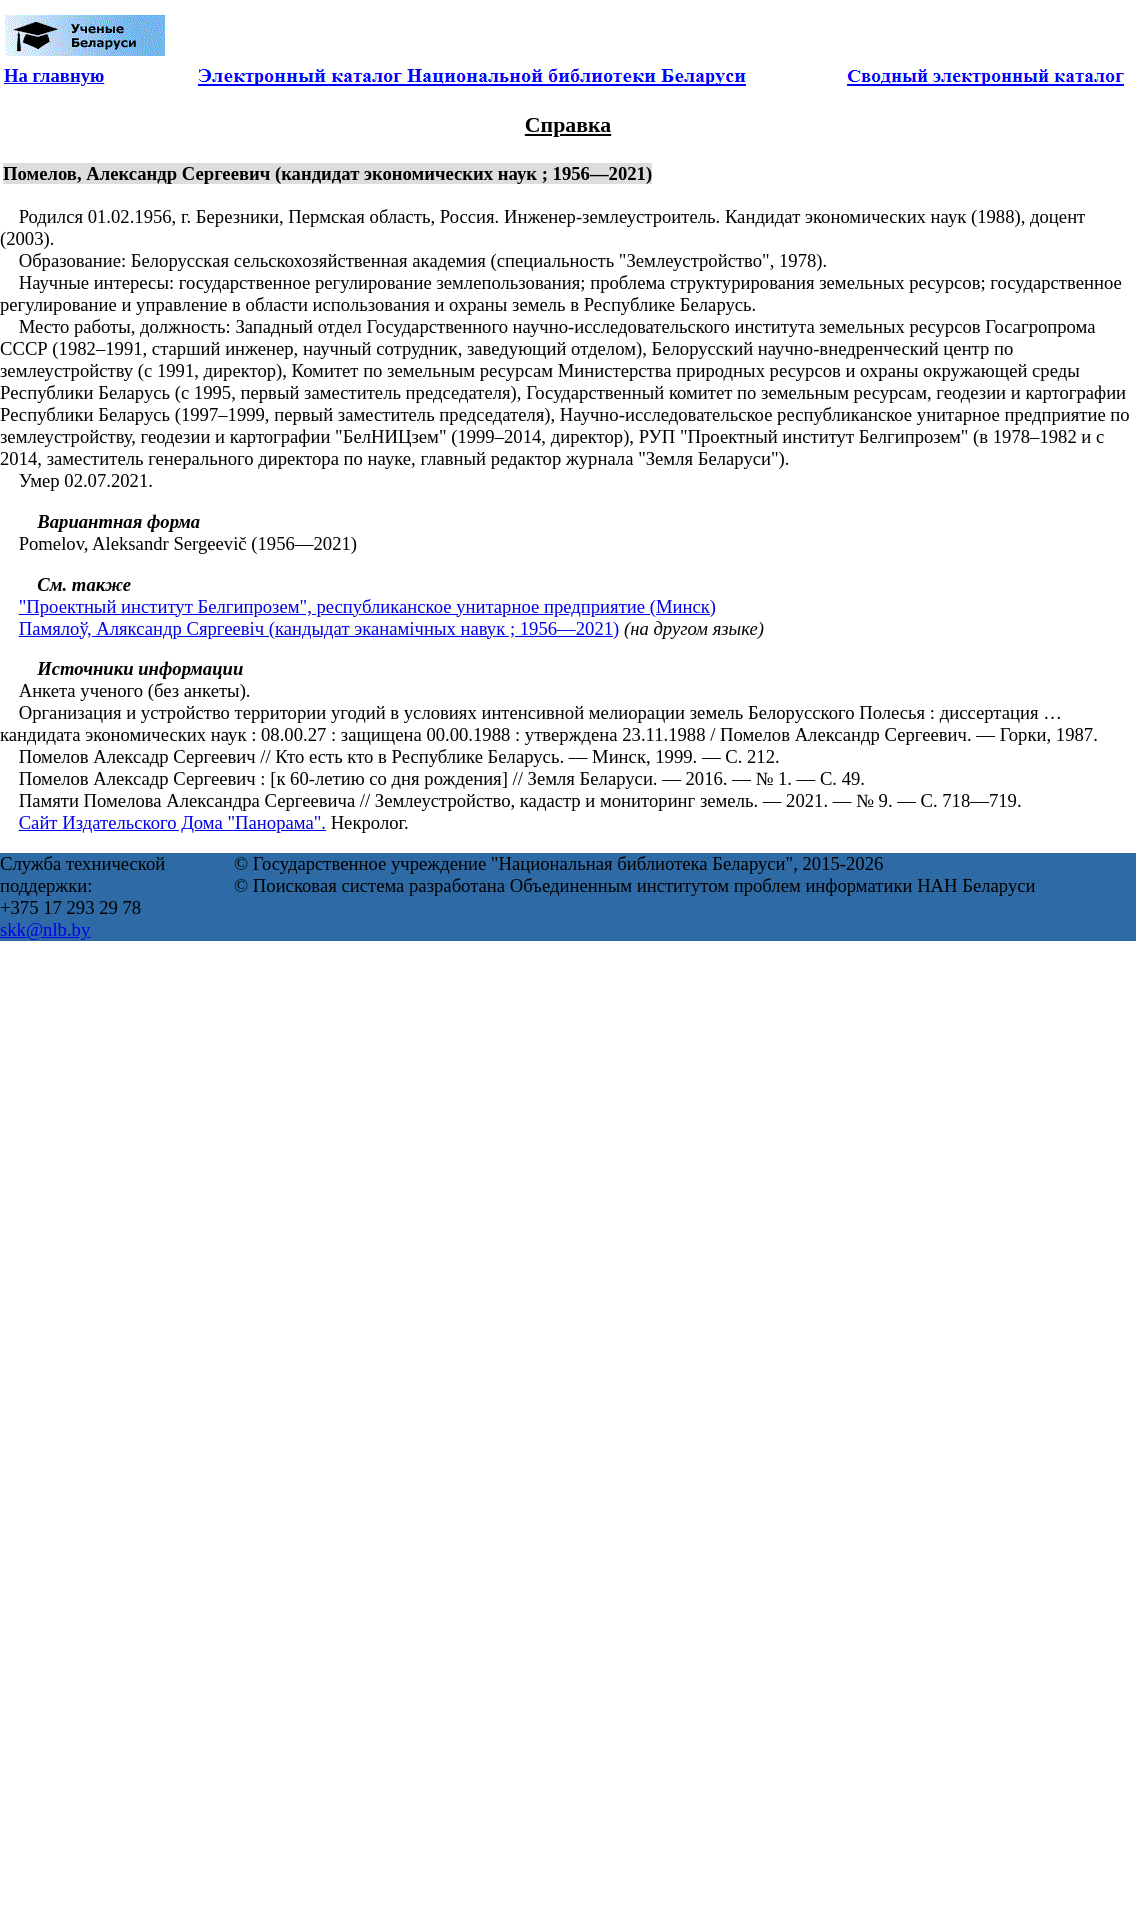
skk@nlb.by (45, 929)
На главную (54, 75)
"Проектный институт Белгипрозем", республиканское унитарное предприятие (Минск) (367, 606)
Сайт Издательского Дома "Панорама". (172, 822)
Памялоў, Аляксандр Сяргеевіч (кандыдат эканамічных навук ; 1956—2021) (319, 628)
